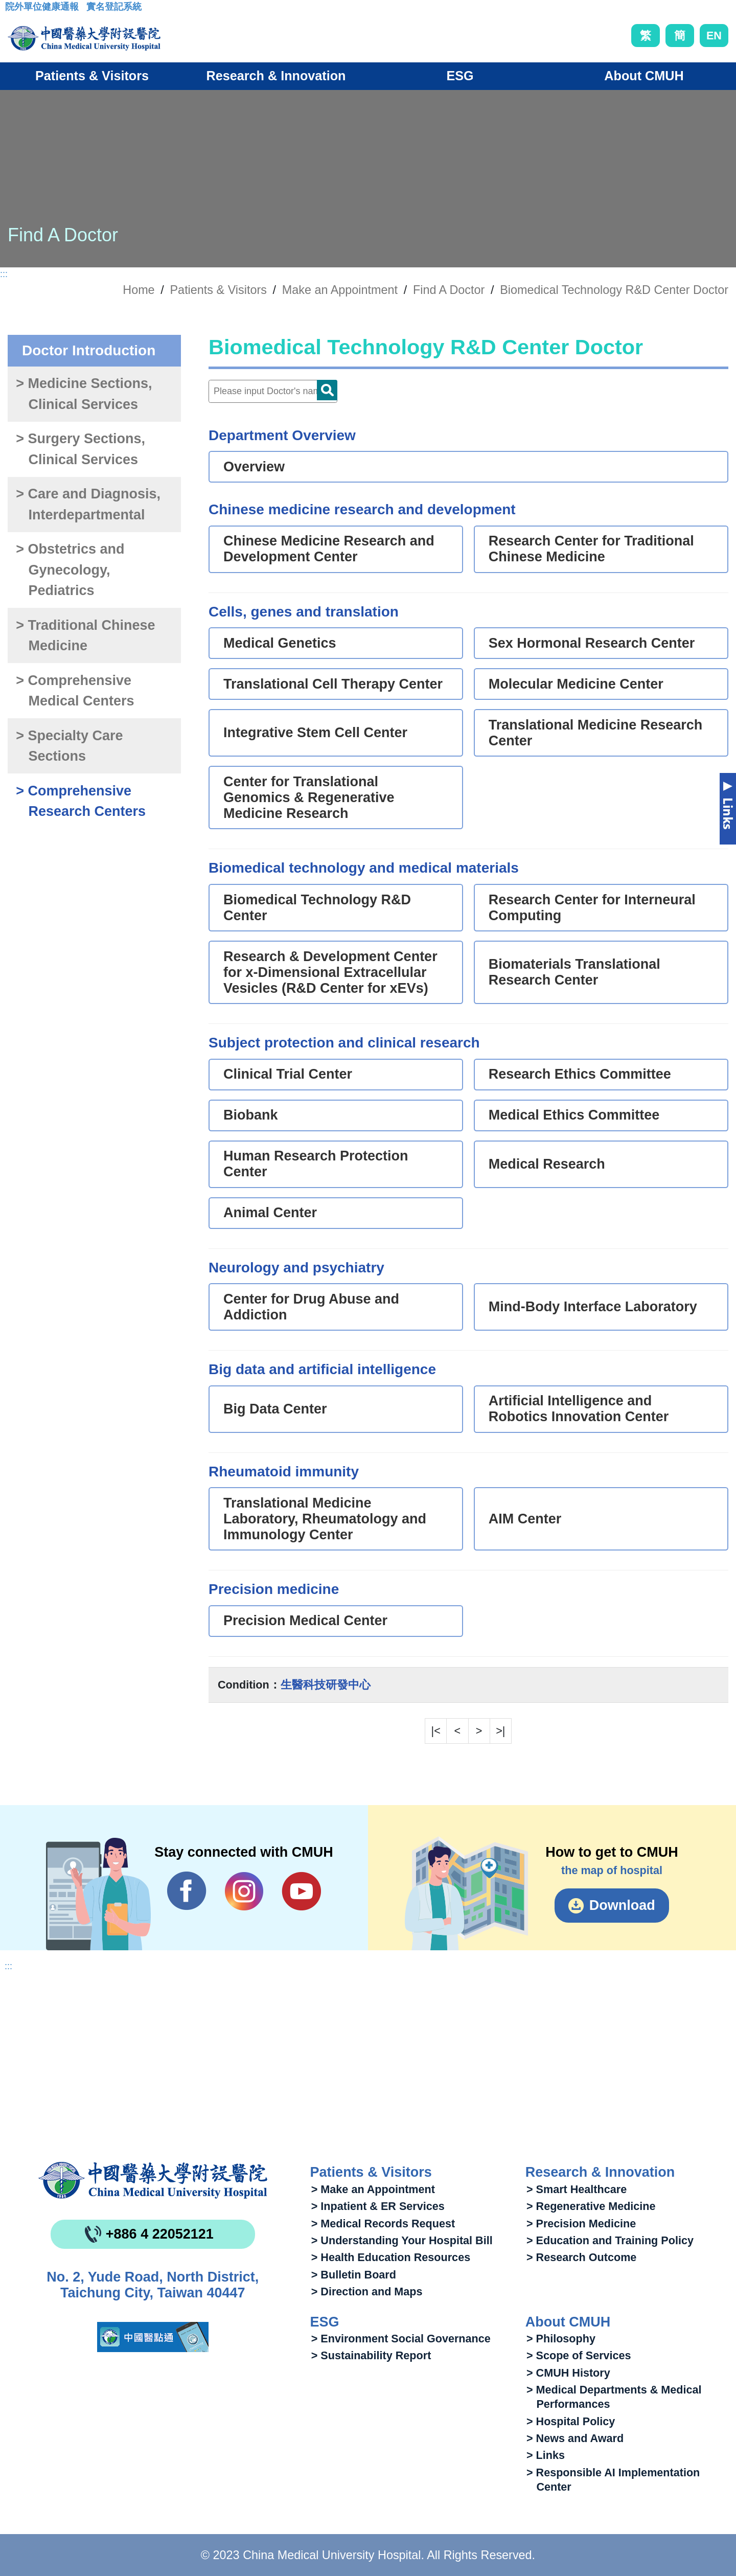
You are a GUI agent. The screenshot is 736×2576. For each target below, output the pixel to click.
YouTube (301, 1891)
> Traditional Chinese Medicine (85, 636)
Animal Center (270, 1212)
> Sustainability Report (371, 2355)
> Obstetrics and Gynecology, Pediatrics (70, 569)
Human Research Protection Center (315, 1163)
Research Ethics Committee (580, 1074)
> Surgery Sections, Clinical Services (80, 449)
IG (244, 1891)
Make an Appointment (340, 290)
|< (436, 1730)
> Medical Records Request (383, 2223)
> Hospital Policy (570, 2421)
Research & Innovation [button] (276, 76)
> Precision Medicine (581, 2223)
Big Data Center (275, 1409)
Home (138, 290)
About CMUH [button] (643, 76)
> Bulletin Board (353, 2274)
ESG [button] (459, 76)
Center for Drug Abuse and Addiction (311, 1307)
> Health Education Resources (390, 2257)
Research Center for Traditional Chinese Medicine (591, 548)
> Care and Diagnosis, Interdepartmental (88, 504)
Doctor (327, 390)
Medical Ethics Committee (574, 1115)
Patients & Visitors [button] (92, 76)
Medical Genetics (279, 643)
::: (13, 10)
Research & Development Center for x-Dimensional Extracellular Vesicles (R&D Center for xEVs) (330, 972)
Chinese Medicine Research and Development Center (328, 548)
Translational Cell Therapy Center (333, 684)
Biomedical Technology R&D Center (317, 907)
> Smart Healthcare (576, 2189)
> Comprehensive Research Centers (81, 801)
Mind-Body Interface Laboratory (593, 1306)
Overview (254, 466)
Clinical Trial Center (287, 1074)
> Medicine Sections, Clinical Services (84, 394)
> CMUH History (568, 2372)
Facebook (186, 1891)
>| (500, 1730)
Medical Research (547, 1164)
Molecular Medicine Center (576, 684)
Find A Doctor (449, 290)
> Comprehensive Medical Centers (75, 691)
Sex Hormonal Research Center (592, 643)
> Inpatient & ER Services (378, 2206)
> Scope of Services (578, 2355)
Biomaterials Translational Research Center (574, 972)
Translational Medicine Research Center (596, 732)
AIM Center (525, 1518)
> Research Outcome (581, 2257)
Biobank (250, 1115)
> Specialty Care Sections (69, 746)
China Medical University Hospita (152, 2180)
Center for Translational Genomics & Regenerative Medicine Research (309, 797)
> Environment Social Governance (401, 2338)
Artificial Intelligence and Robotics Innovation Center (579, 1408)
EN (714, 35)
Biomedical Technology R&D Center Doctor (614, 290)
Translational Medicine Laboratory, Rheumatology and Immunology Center (324, 1518)
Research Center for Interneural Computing (592, 907)
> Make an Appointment (373, 2189)
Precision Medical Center (305, 1620)
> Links (545, 2455)
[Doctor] (273, 391)
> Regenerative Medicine (591, 2206)
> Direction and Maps (367, 2291)
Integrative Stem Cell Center (315, 732)
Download (622, 1905)
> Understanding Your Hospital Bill (402, 2240)
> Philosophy (560, 2338)
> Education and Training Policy (610, 2240)
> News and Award (575, 2438)
